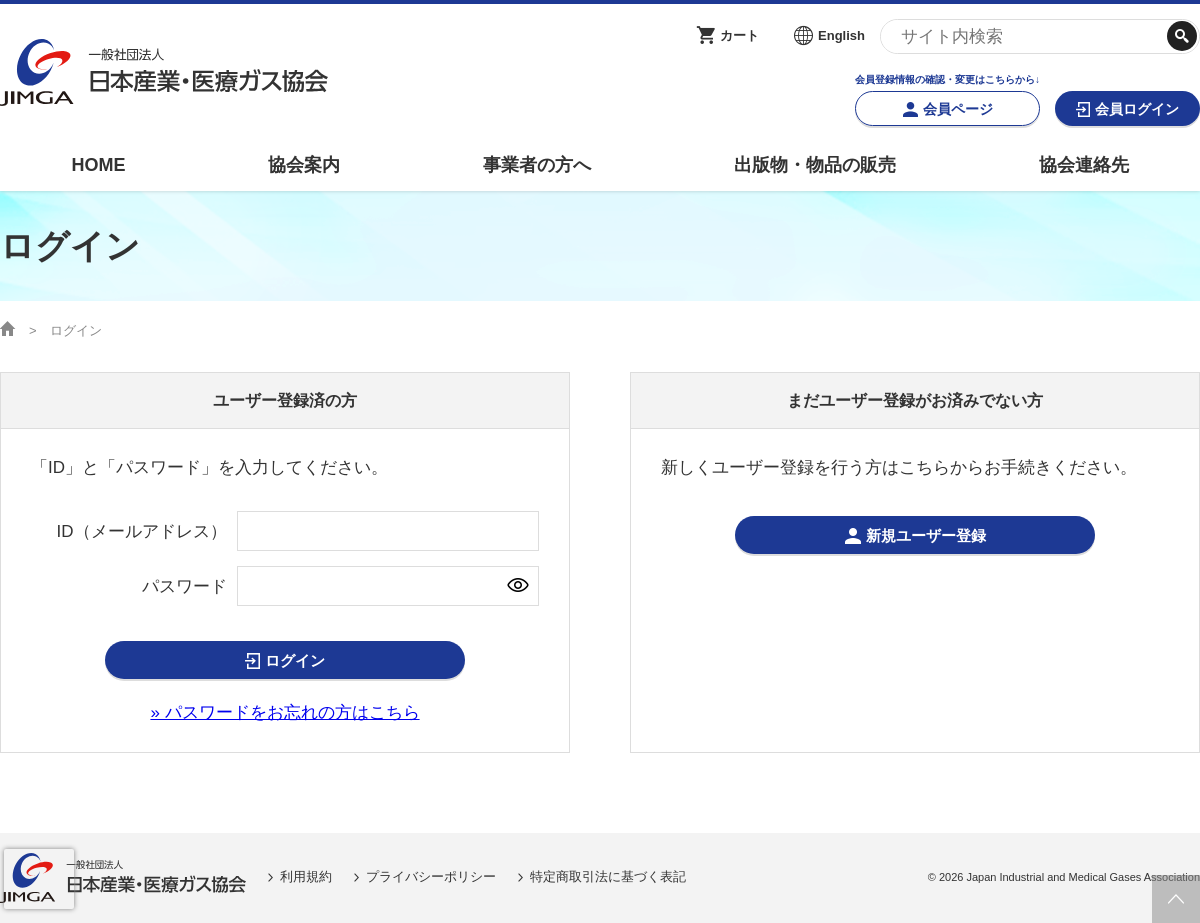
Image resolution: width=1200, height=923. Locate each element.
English (841, 35)
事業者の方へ (537, 165)
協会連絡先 (1084, 165)
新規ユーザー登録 (926, 535)
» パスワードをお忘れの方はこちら (284, 712)
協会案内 (304, 165)
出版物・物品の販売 (815, 165)
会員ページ (958, 109)
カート (739, 35)
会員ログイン (1137, 109)
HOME (98, 165)
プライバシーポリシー (431, 876)
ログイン (295, 660)
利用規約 (306, 876)
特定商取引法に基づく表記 (608, 876)
